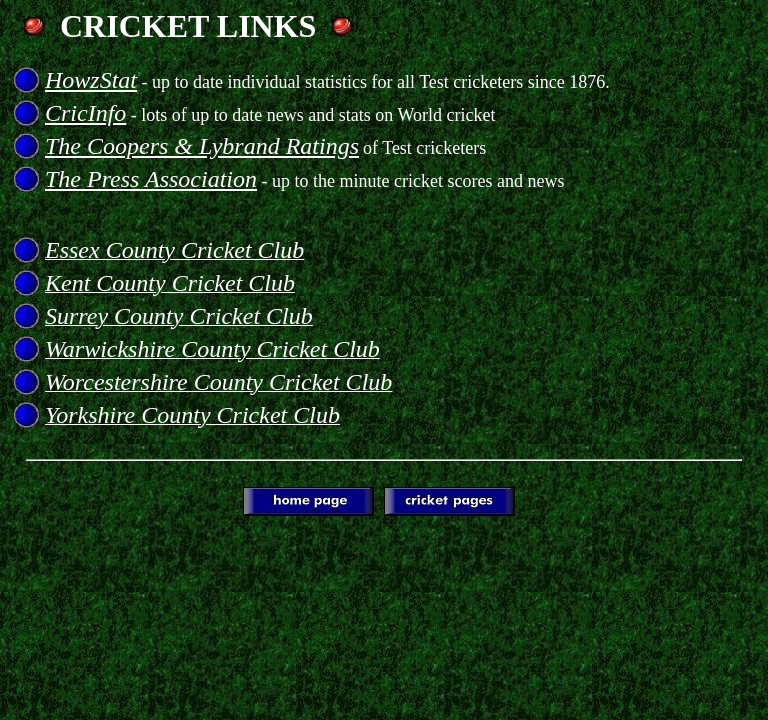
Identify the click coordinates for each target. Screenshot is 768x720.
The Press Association (151, 179)
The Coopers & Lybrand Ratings (202, 146)
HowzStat (91, 80)
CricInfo (85, 113)
